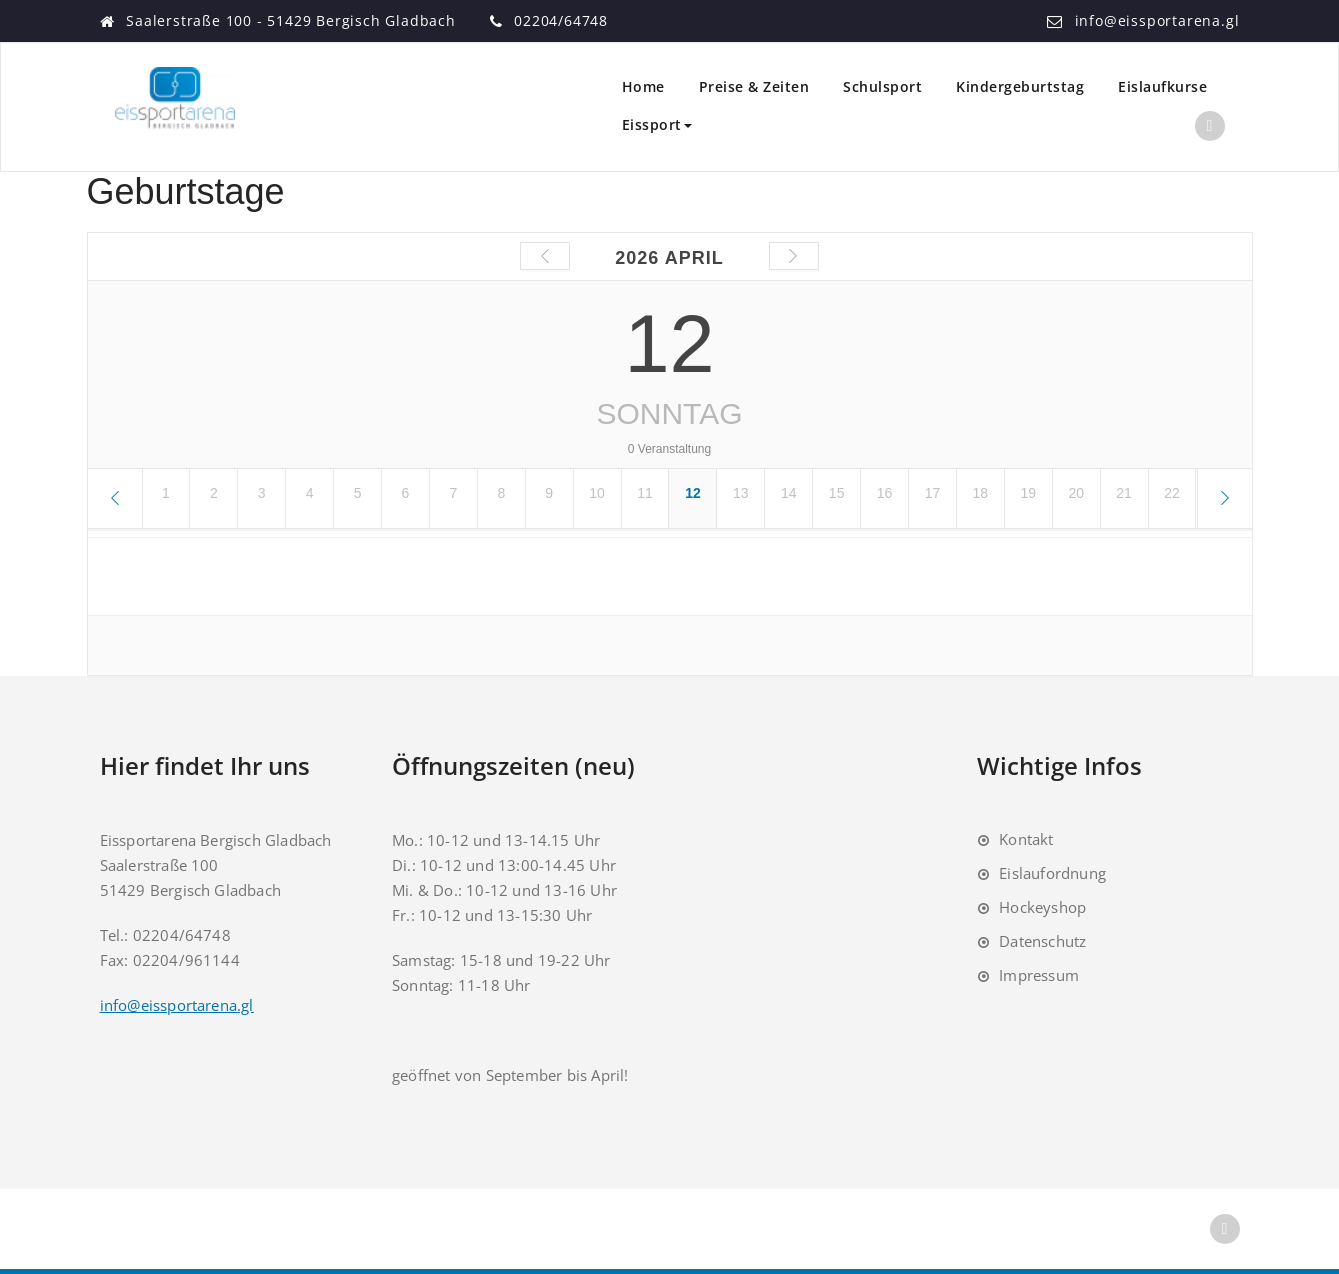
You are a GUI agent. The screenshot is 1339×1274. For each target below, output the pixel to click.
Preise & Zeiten (754, 86)
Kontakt (1026, 839)
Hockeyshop (1042, 907)
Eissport (657, 124)
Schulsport (882, 86)
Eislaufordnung (1052, 873)
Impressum (1039, 975)
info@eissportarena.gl (1157, 20)
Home (643, 86)
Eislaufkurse (1162, 86)
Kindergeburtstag (1020, 86)
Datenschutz (1042, 941)
